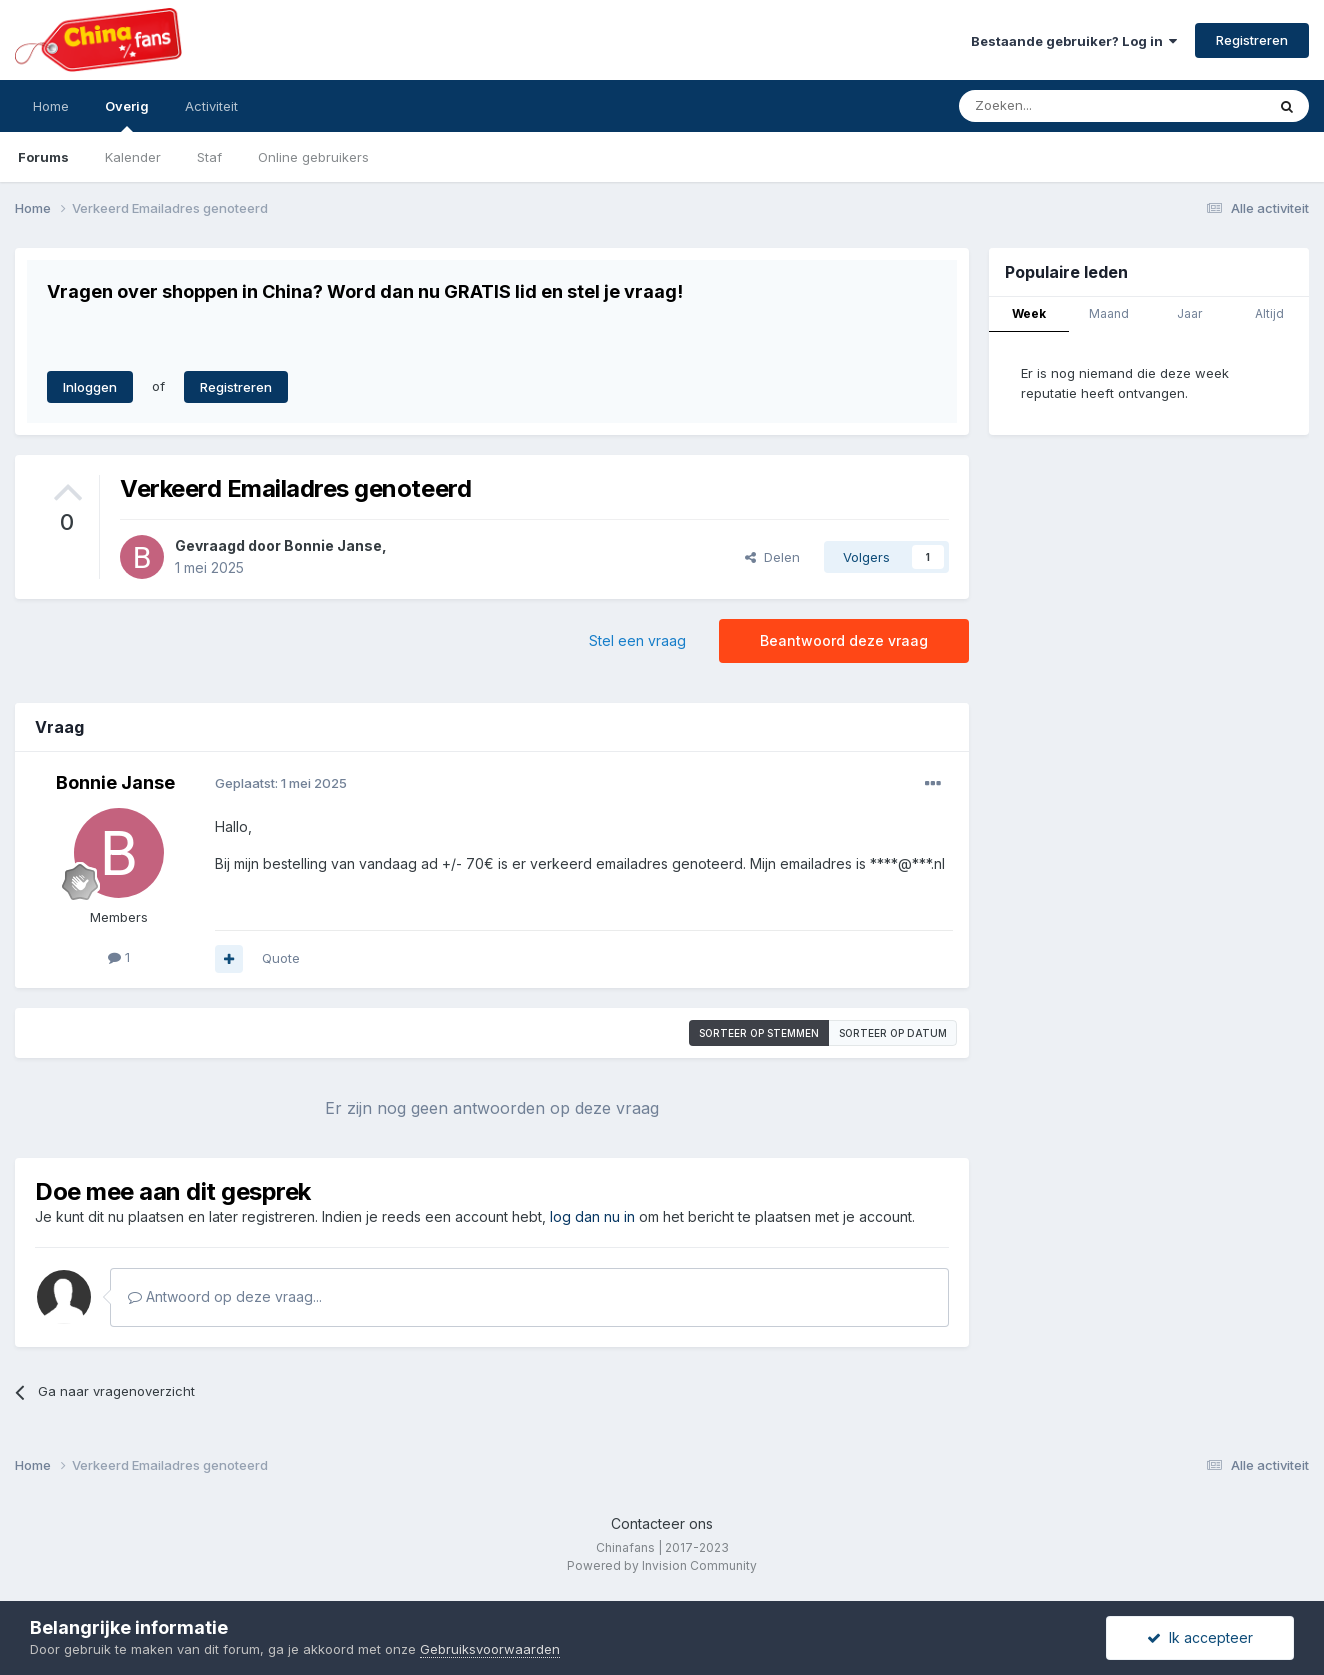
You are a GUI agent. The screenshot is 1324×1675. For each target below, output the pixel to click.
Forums (43, 157)
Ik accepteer (1200, 1637)
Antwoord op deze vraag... (225, 1296)
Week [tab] (1029, 313)
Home (51, 106)
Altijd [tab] (1269, 313)
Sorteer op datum (893, 1033)
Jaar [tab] (1189, 313)
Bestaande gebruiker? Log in (1074, 41)
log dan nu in (592, 1216)
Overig (127, 115)
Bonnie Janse (333, 545)
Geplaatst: (281, 783)
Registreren (1252, 40)
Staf (209, 157)
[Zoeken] (1068, 106)
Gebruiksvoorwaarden (490, 1649)
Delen (772, 557)
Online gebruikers (313, 157)
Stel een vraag (637, 640)
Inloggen (90, 387)
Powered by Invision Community (662, 1565)
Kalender (133, 157)
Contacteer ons (662, 1523)
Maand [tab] (1109, 313)
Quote (281, 958)
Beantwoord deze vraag (844, 640)
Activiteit (211, 106)
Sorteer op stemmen (759, 1033)
